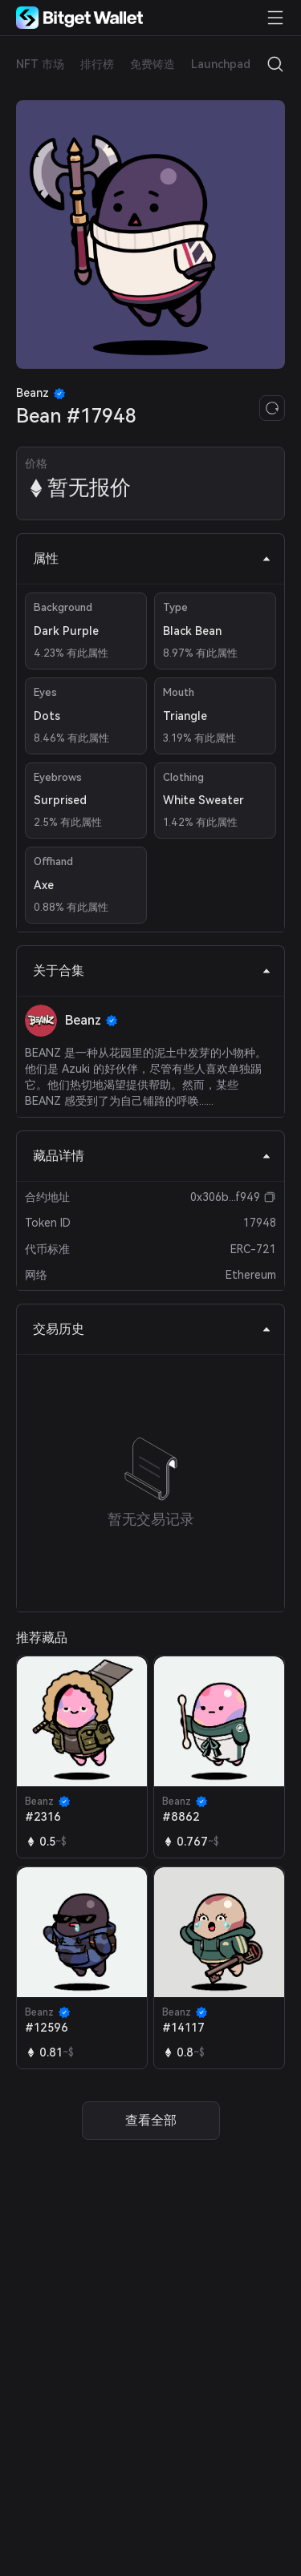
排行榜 (97, 64)
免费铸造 (152, 64)
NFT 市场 (40, 64)
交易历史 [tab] (152, 1329)
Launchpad (220, 64)
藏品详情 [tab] (152, 1155)
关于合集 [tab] (152, 970)
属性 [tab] (152, 558)
